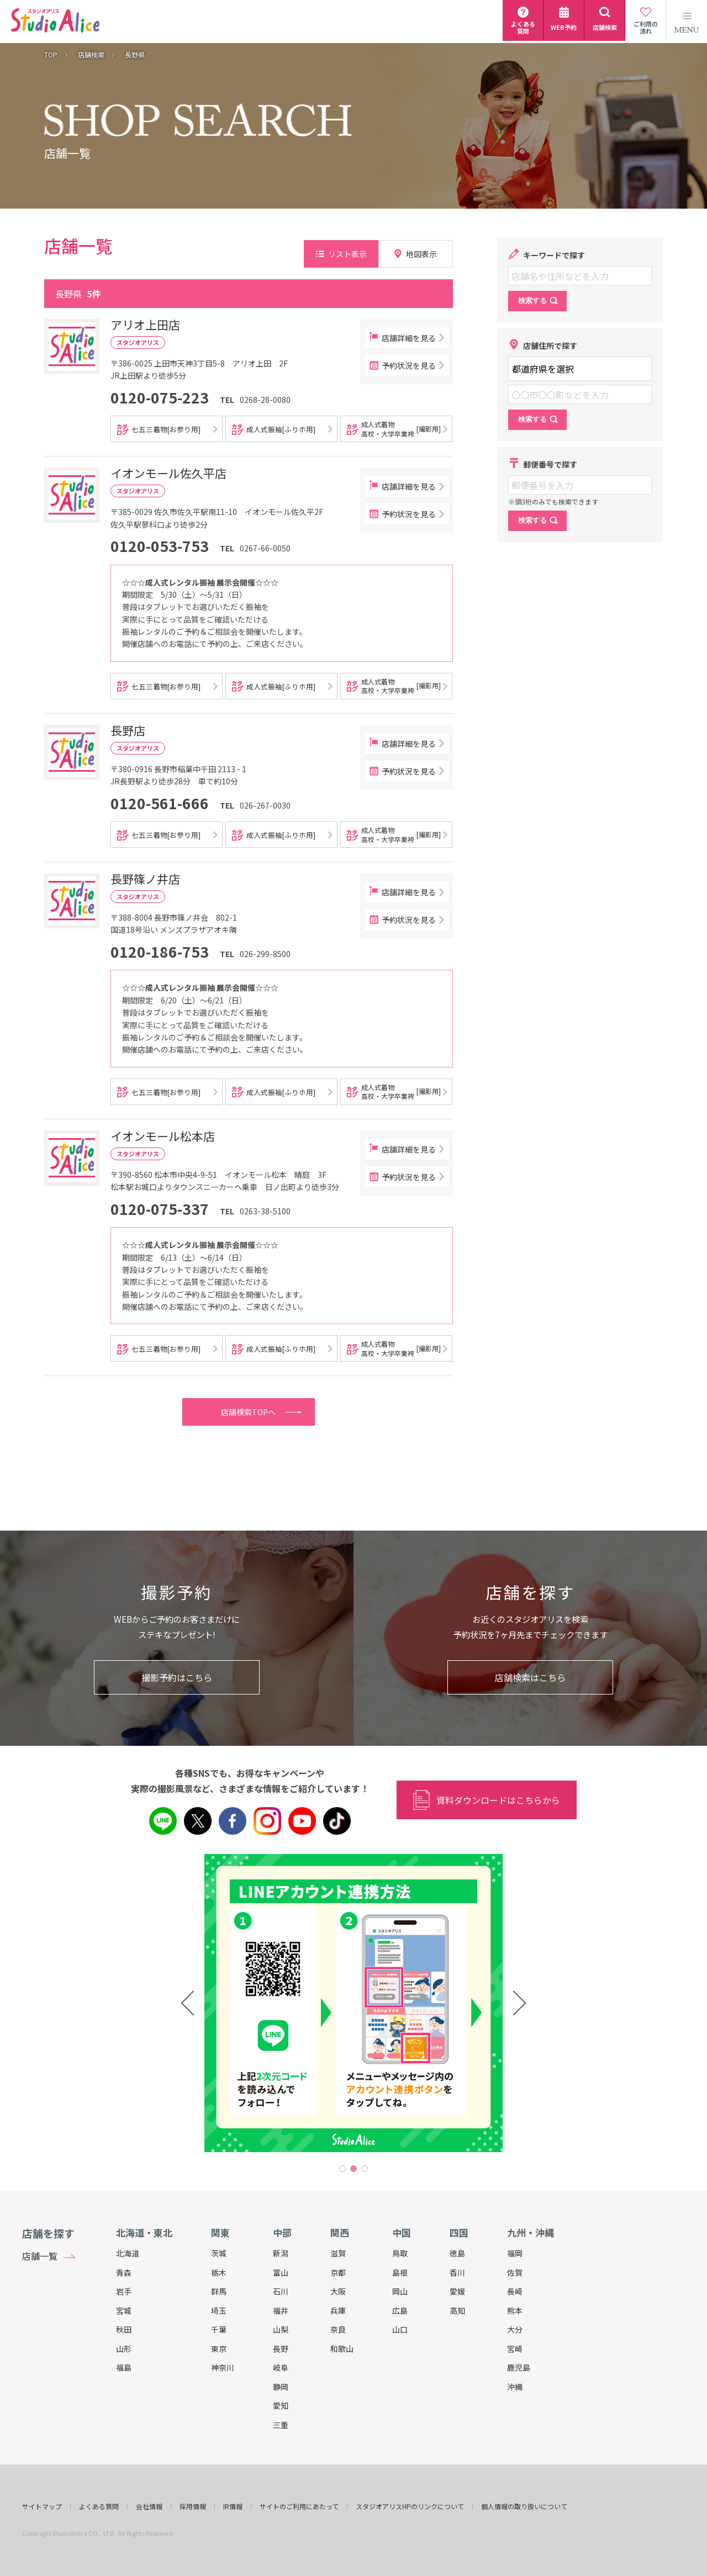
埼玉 (218, 2310)
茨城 (218, 2253)
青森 (123, 2272)
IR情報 (232, 2506)
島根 (400, 2272)
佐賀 (515, 2272)
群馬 (218, 2291)
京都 (338, 2272)
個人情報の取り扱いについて (524, 2506)
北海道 (127, 2253)
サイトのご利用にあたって (299, 2506)
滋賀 (338, 2253)
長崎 (515, 2291)
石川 (280, 2291)
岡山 (400, 2291)
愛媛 (457, 2291)
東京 (218, 2348)
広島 (400, 2310)
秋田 (123, 2329)
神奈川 (222, 2367)
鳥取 (400, 2253)
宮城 (123, 2310)
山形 (123, 2348)
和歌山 (342, 2348)
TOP (50, 54)
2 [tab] (353, 2168)
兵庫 (338, 2310)
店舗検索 (91, 54)
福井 (280, 2310)
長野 (280, 2348)
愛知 (280, 2405)
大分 (515, 2329)
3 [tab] (364, 2168)
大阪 (338, 2291)
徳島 (457, 2253)
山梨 (280, 2329)
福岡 (515, 2253)
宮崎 (515, 2348)
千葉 (218, 2329)
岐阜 (280, 2367)
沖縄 (515, 2386)
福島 (123, 2367)
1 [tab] (342, 2168)
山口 (400, 2329)
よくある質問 (99, 2506)
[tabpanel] (353, 2003)
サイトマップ (42, 2506)
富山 (280, 2272)
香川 (457, 2272)
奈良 (338, 2329)
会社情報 (149, 2506)
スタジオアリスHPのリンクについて (410, 2506)
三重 (280, 2424)
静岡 (280, 2386)
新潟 (280, 2253)
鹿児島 (518, 2367)
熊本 (515, 2310)
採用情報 (193, 2506)
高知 (457, 2310)
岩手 (123, 2291)
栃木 (218, 2272)
